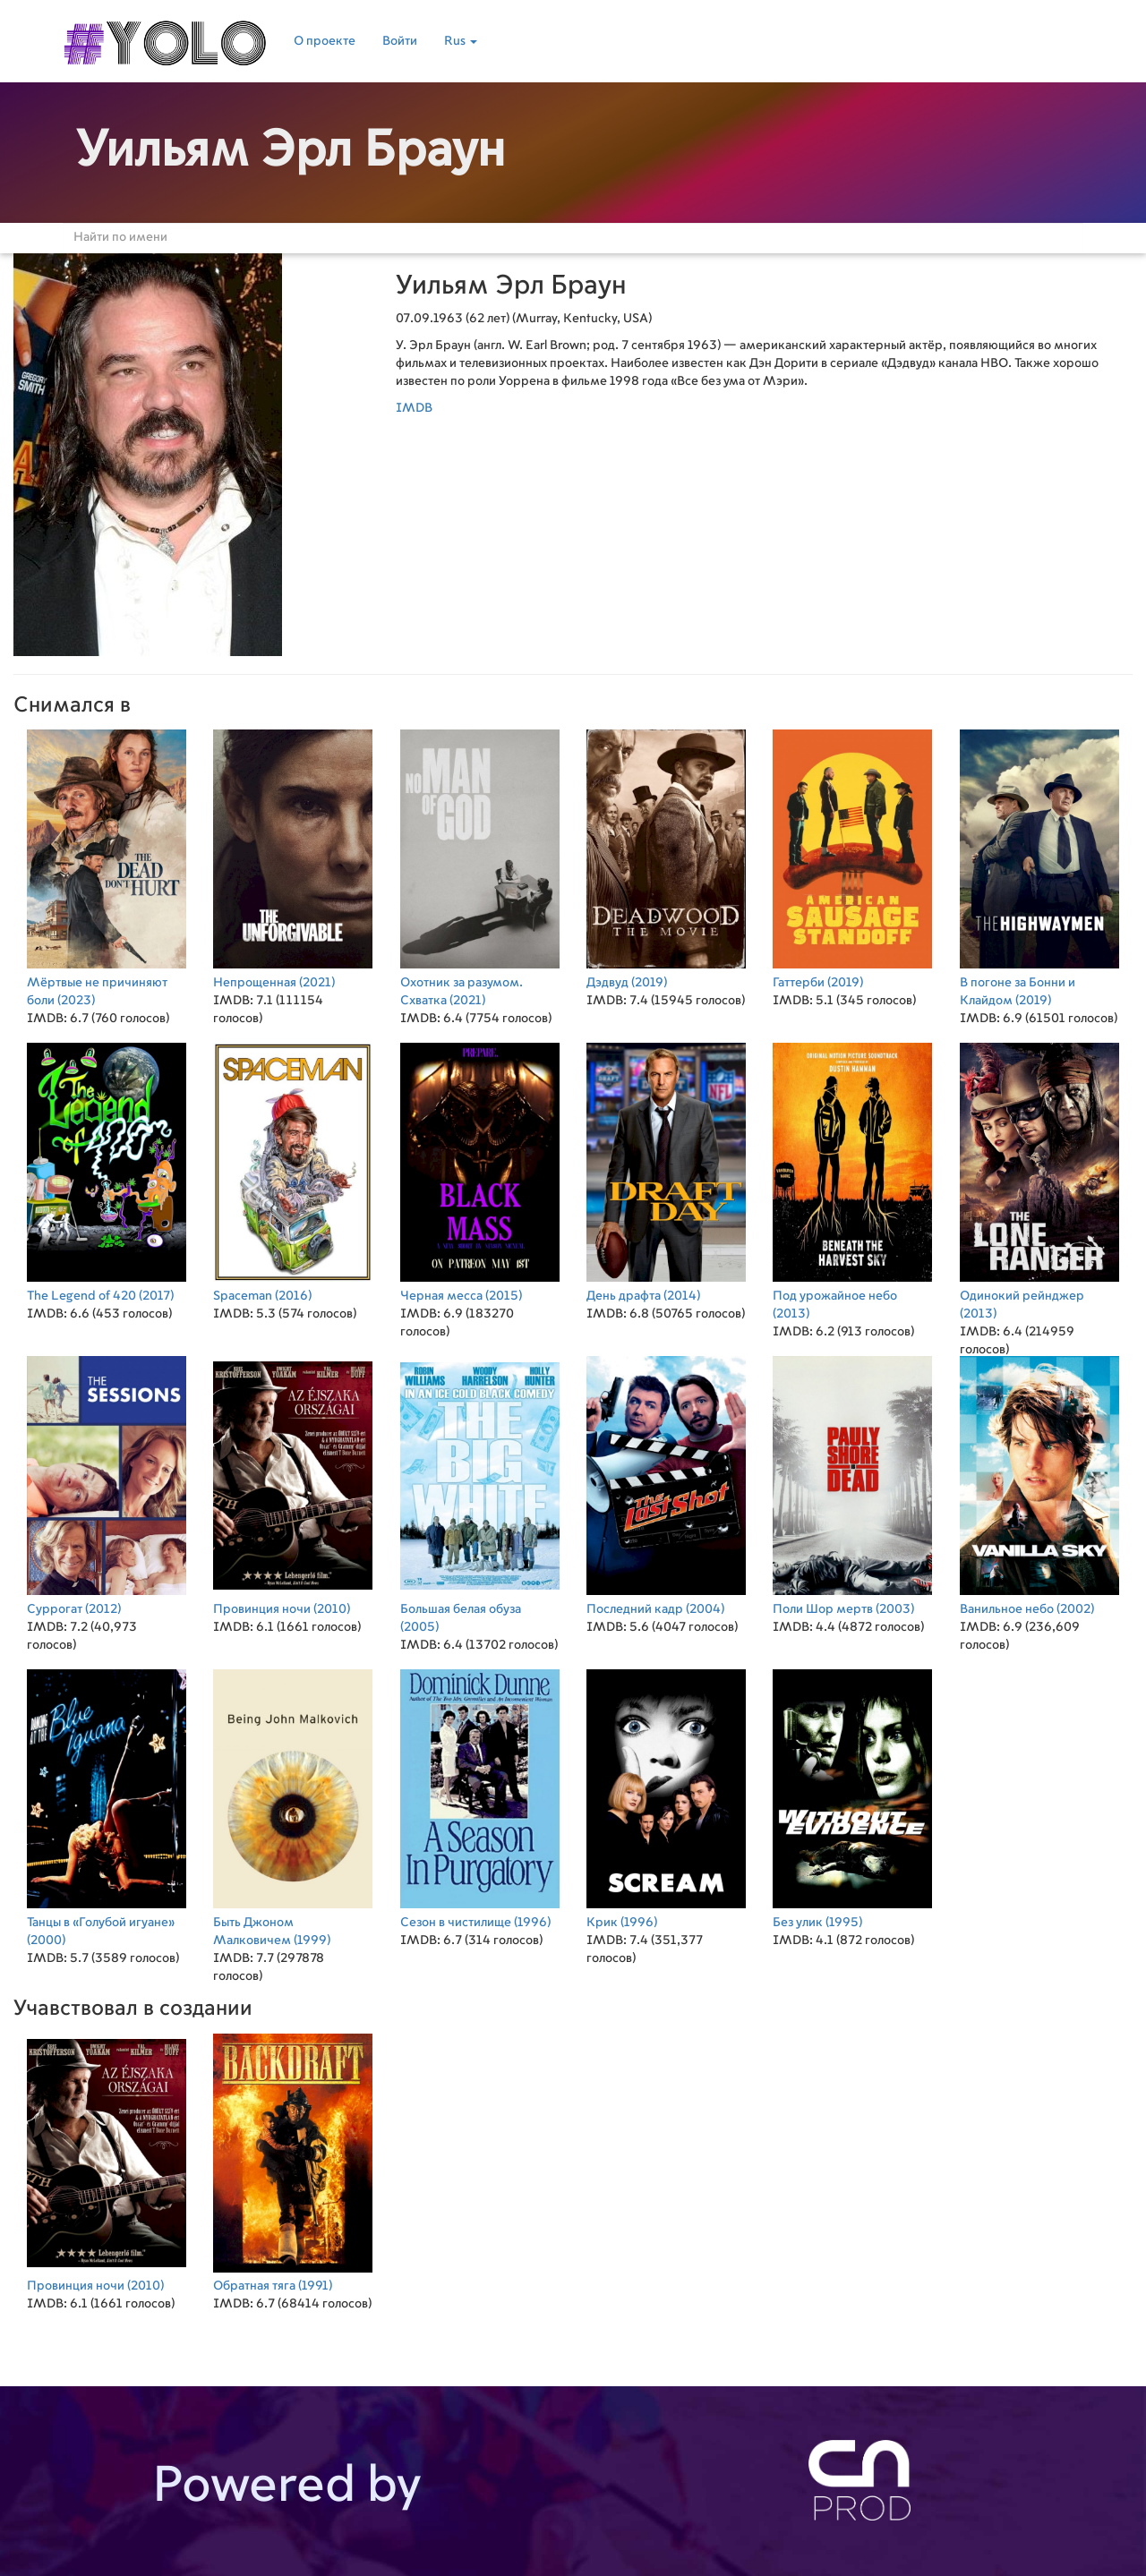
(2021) (292, 857)
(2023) (106, 866)
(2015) (480, 1170)
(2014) (666, 1170)
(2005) (480, 1492)
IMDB (414, 408)
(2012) (106, 1484)
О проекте (324, 41)
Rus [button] (460, 41)
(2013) (852, 1179)
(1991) (292, 2160)
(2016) (292, 1170)
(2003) (852, 1484)
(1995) (852, 1797)
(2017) (106, 1170)
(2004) (666, 1484)
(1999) (292, 1806)
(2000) (106, 1806)
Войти (399, 41)
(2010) (292, 1484)
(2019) (666, 857)
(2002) (1039, 1484)
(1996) (480, 1797)
